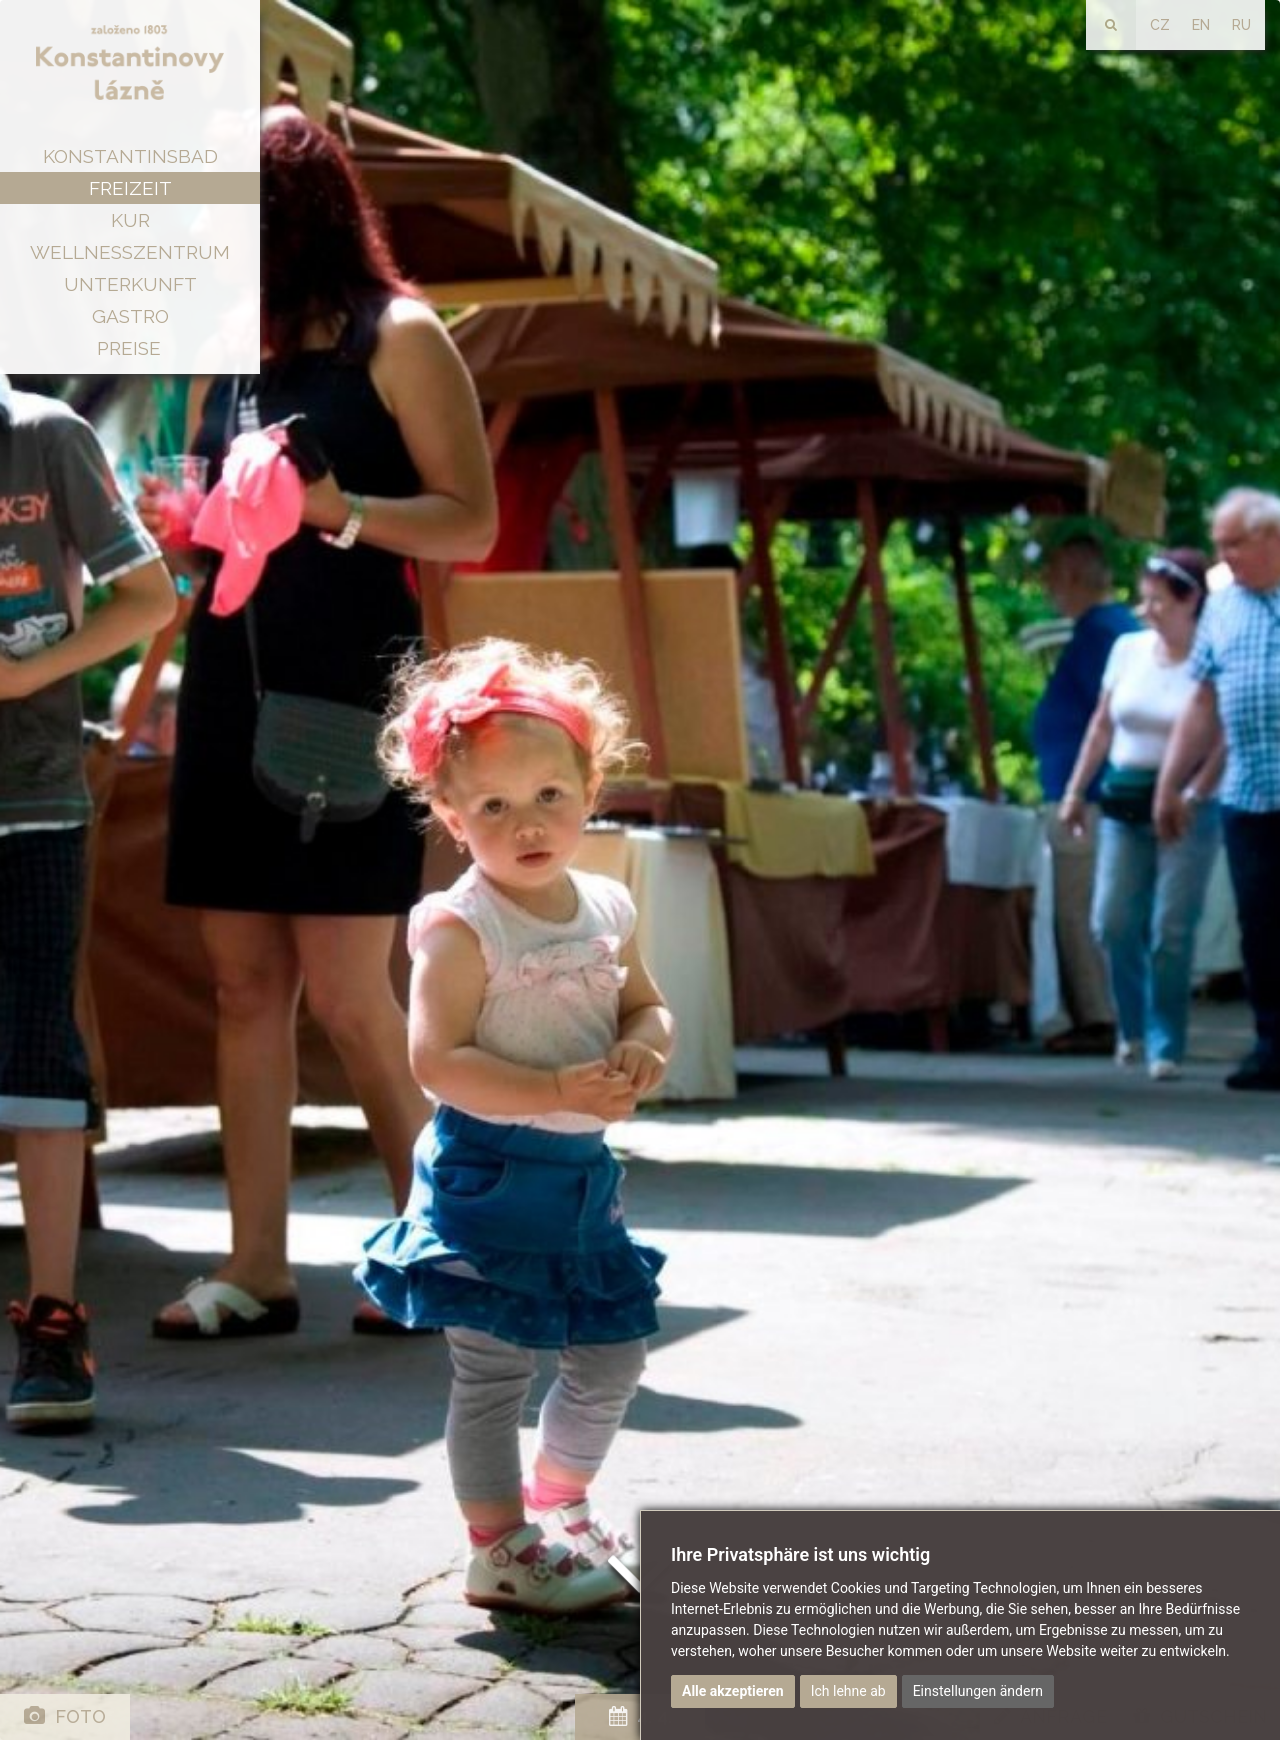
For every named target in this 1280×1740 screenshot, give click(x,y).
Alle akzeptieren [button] (733, 1691)
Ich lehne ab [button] (848, 1691)
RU (1241, 25)
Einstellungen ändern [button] (978, 1691)
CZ (1160, 25)
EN (1201, 25)
